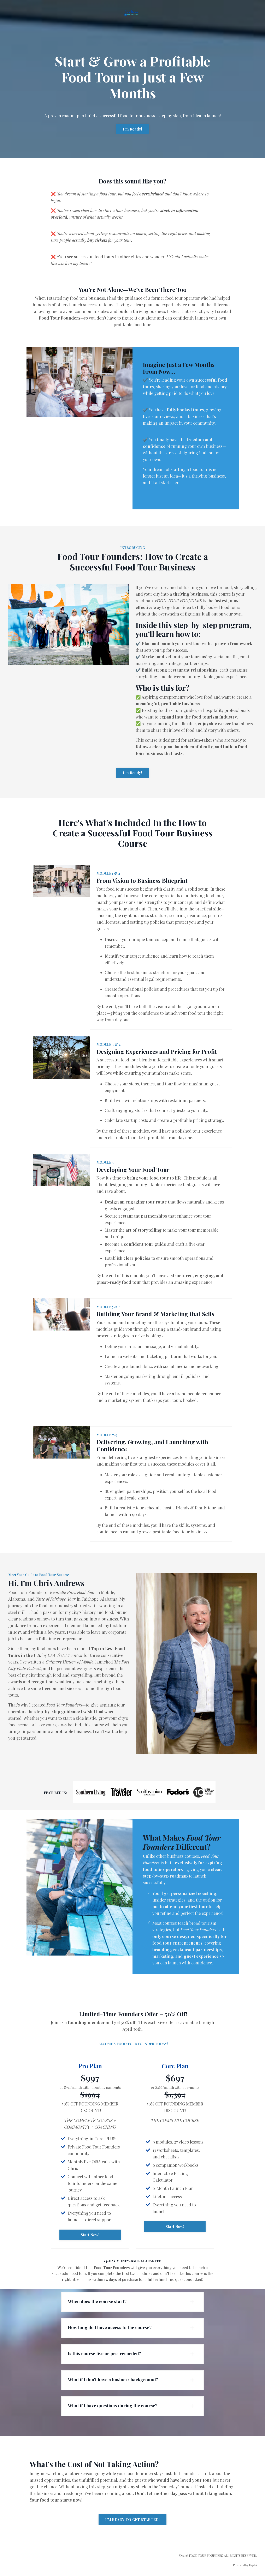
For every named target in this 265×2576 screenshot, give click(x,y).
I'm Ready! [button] (132, 129)
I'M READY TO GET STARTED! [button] (132, 2519)
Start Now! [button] (90, 2234)
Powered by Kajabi (245, 2565)
